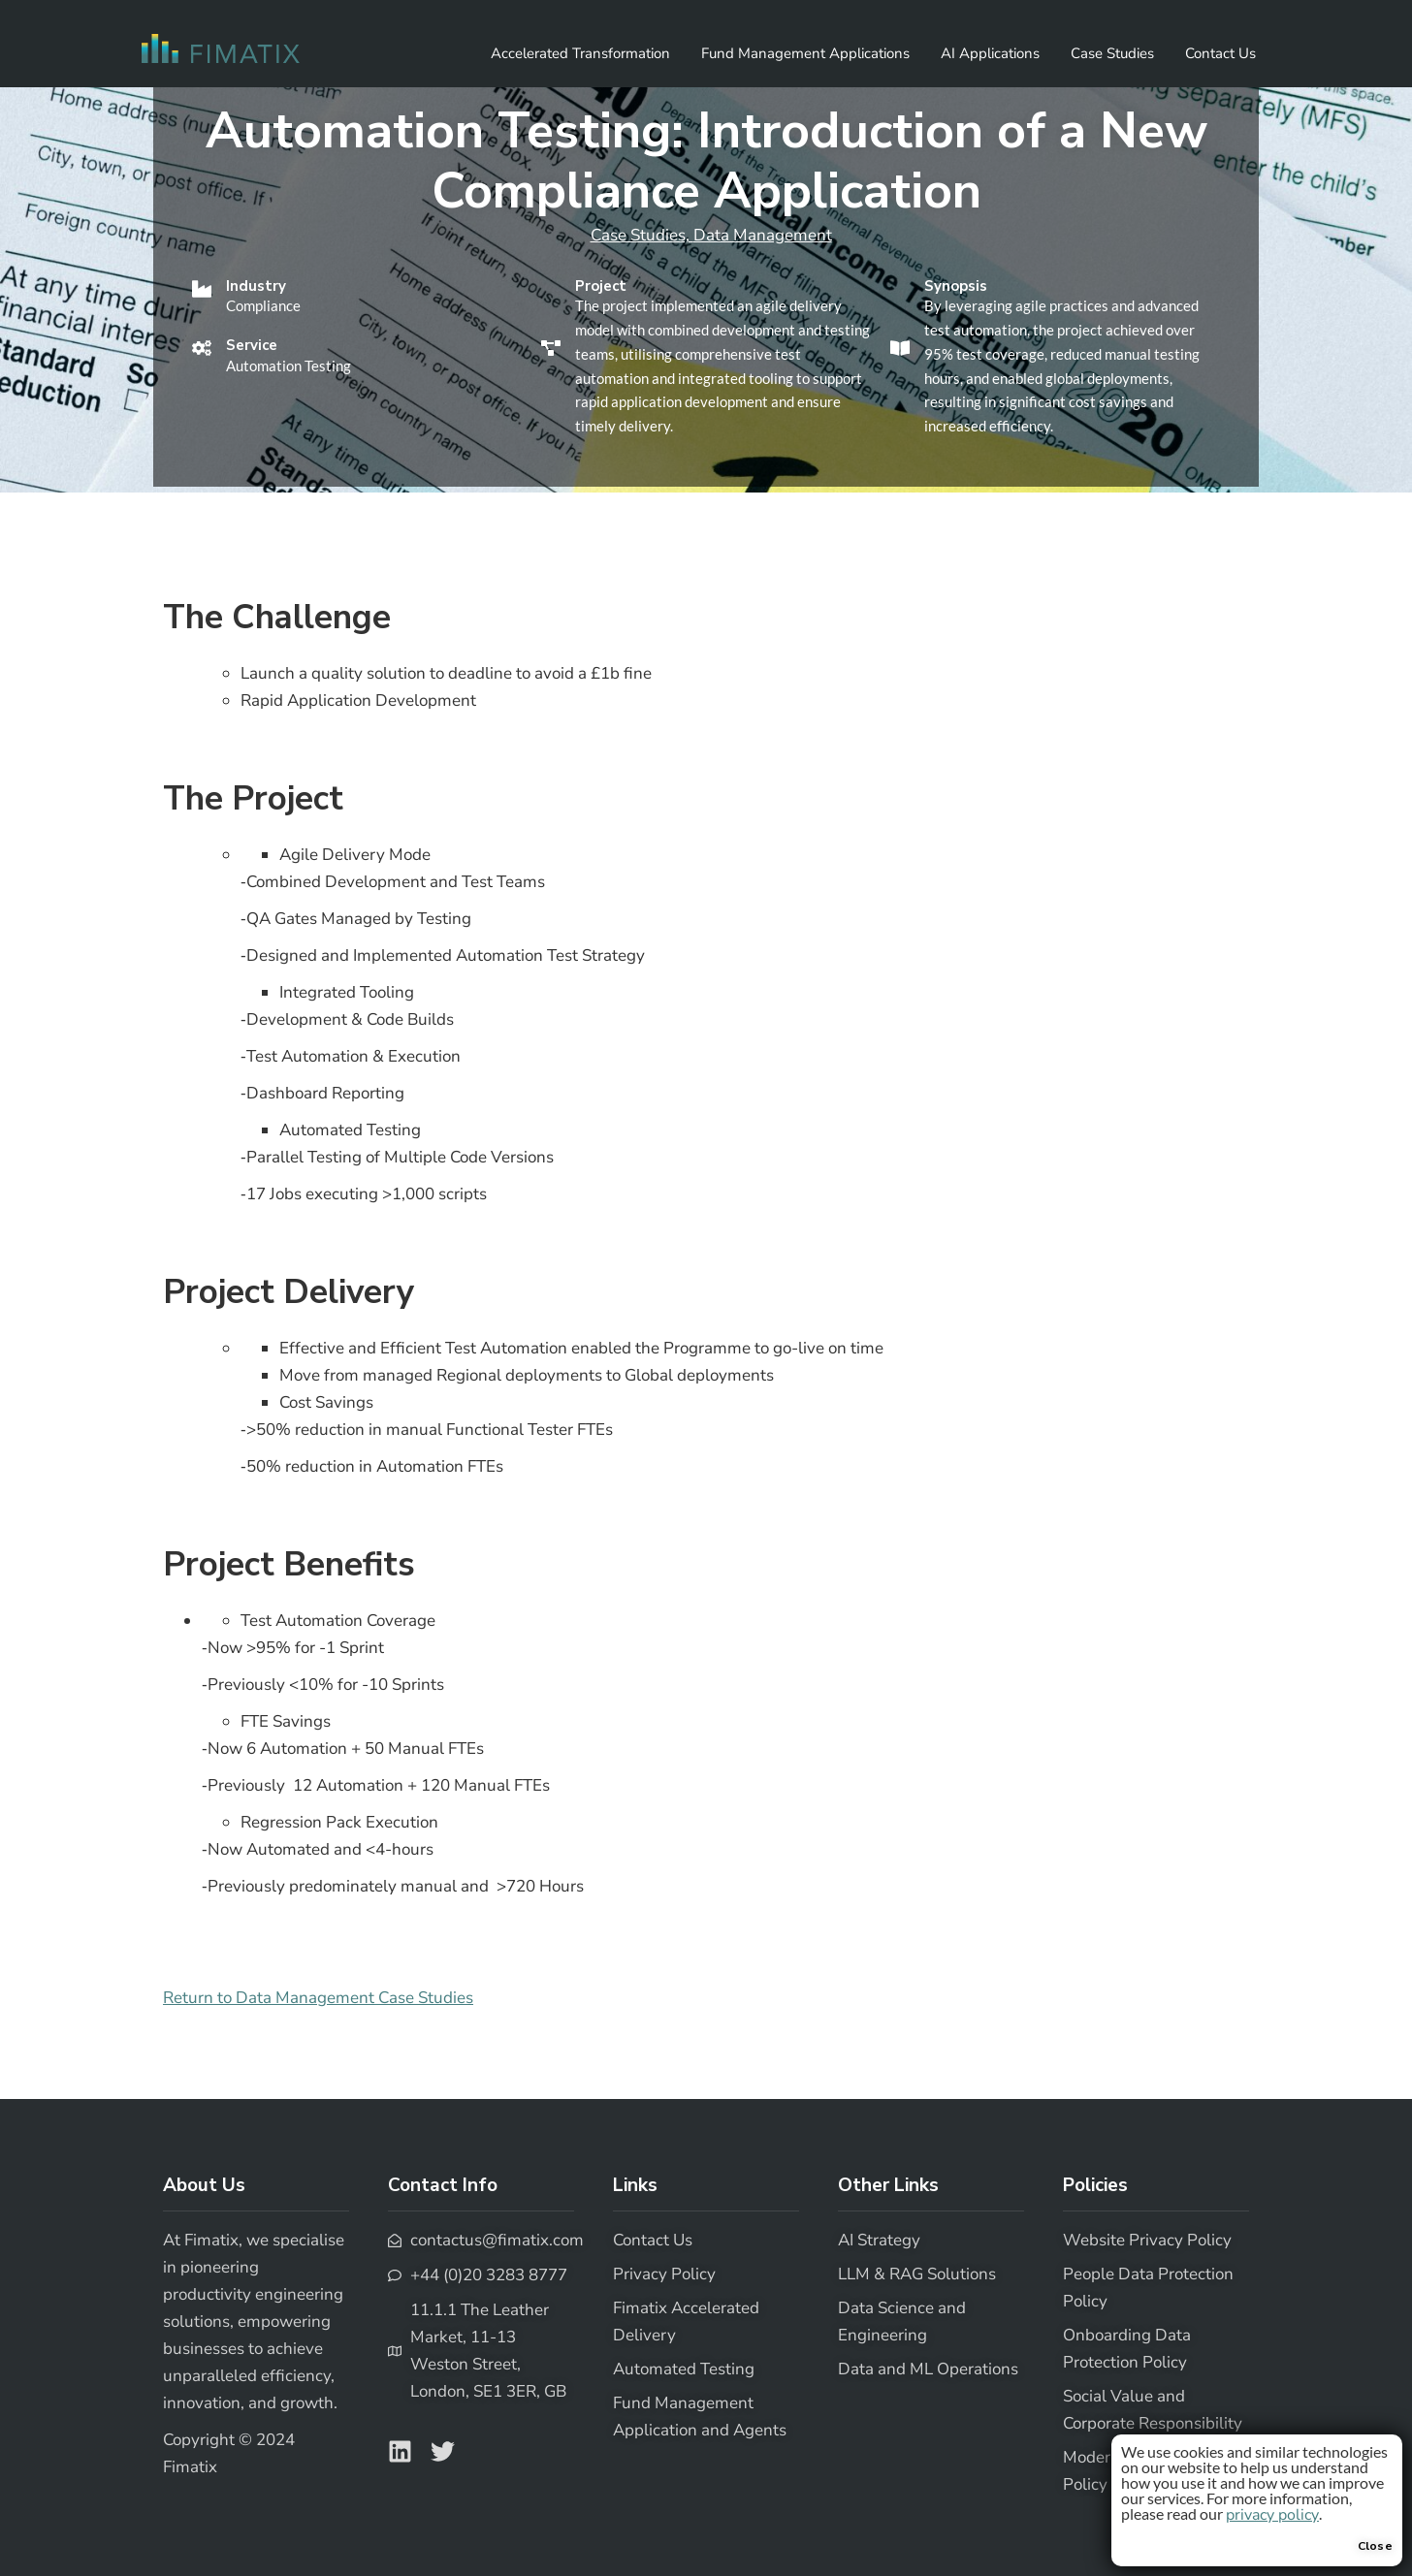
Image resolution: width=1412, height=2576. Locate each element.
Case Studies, (642, 235)
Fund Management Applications (805, 53)
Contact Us (1220, 53)
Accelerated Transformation (580, 53)
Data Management (762, 235)
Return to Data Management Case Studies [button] (318, 1998)
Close (1376, 2546)
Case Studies (1112, 53)
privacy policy (1272, 2515)
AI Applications (990, 53)
